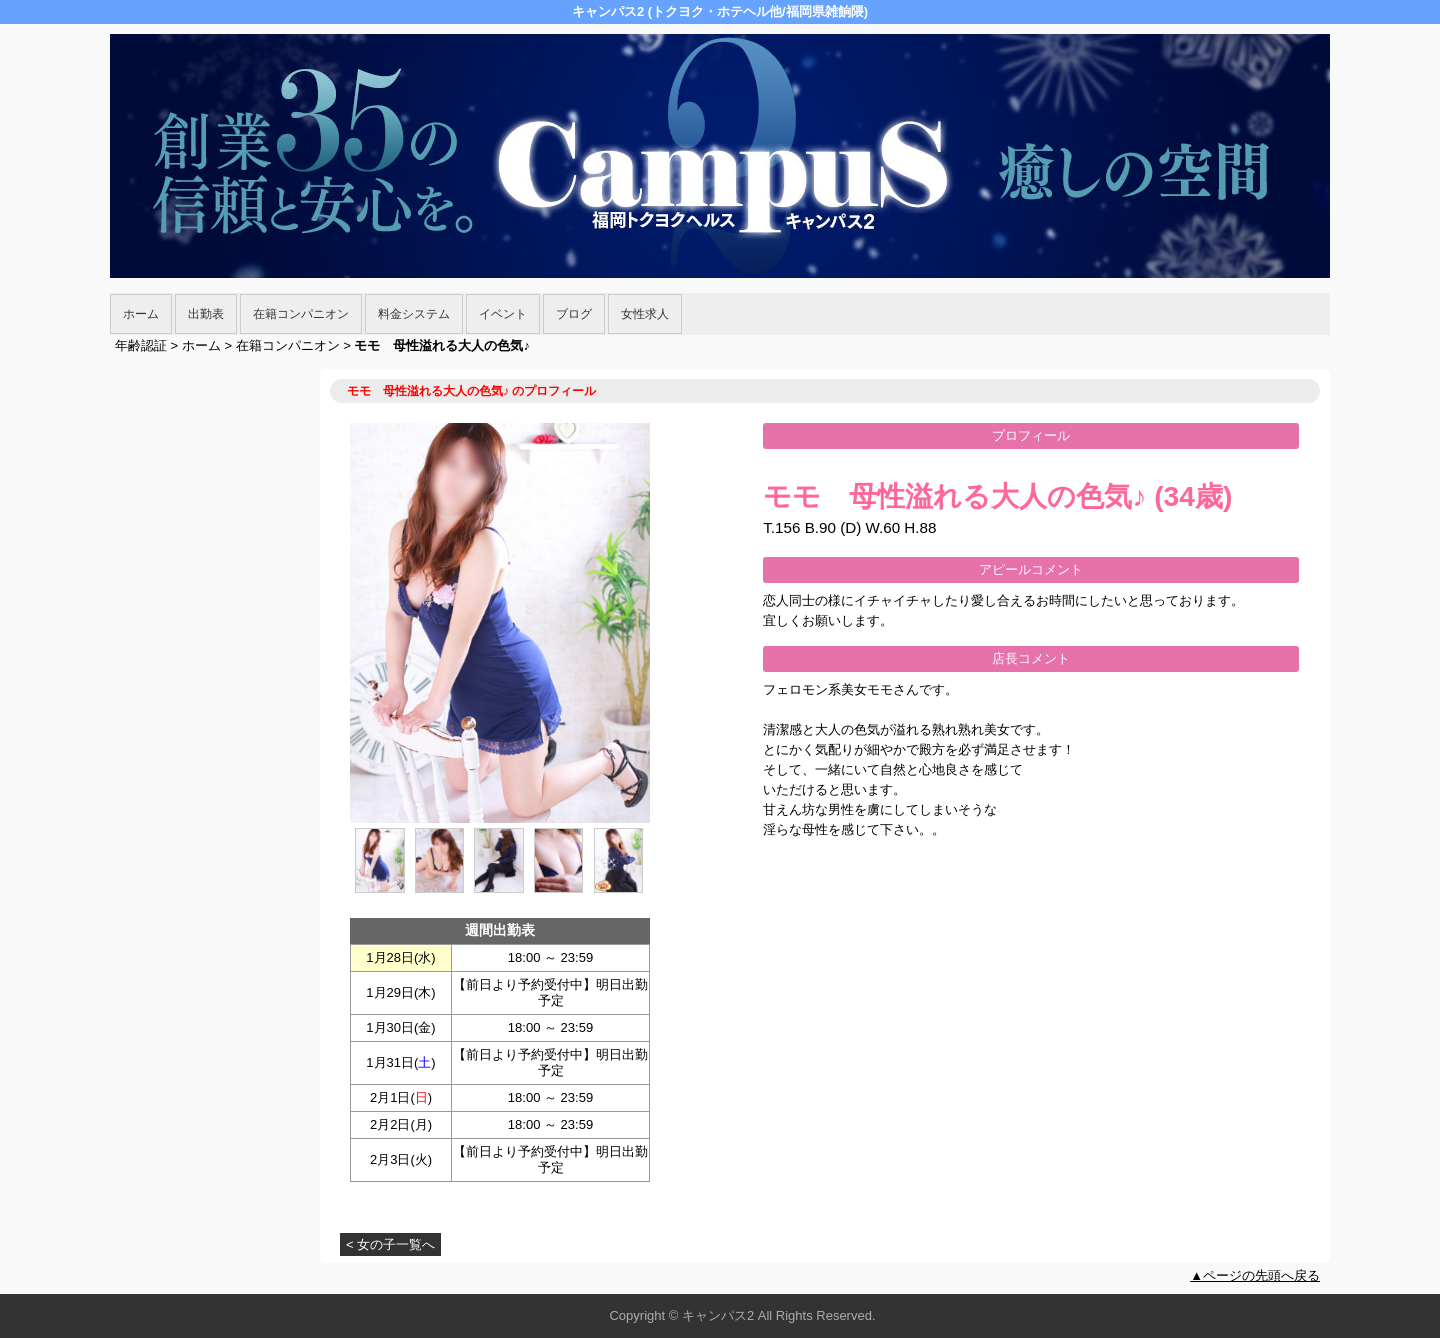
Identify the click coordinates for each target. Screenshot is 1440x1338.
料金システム (414, 314)
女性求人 (645, 314)
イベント (503, 314)
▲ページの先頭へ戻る (1255, 1275)
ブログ (574, 314)
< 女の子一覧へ (390, 1244)
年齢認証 (141, 345)
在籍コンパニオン (301, 314)
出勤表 (206, 314)
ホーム (141, 314)
